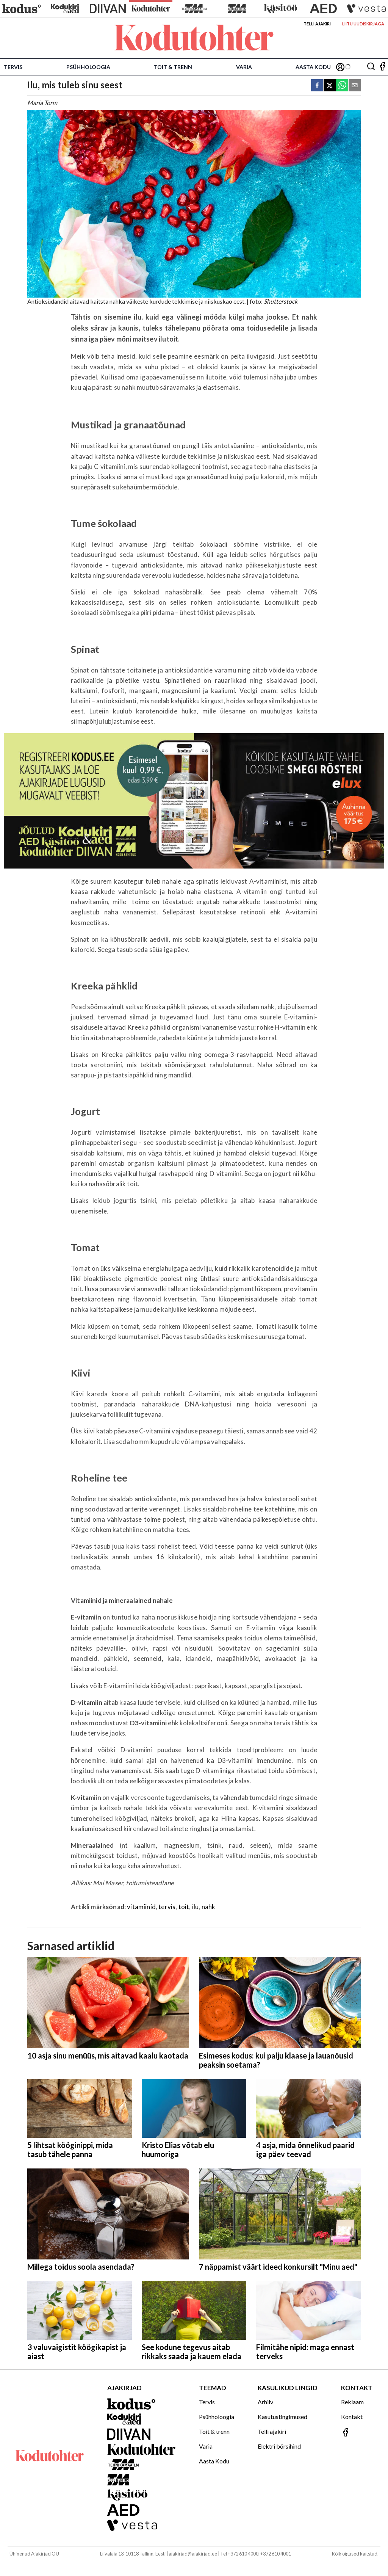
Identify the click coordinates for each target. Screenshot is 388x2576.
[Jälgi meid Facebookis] (382, 67)
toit (183, 1907)
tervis (166, 1907)
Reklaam (352, 2401)
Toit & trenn (173, 67)
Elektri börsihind (279, 2446)
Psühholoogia (88, 67)
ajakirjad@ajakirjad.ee (193, 2554)
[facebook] (317, 86)
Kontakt (352, 2416)
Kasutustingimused (282, 2416)
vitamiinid (141, 1907)
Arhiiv (265, 2401)
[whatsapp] (342, 86)
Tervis (13, 67)
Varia (244, 67)
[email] (355, 86)
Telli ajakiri (317, 23)
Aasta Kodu (313, 67)
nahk (209, 1907)
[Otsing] (371, 67)
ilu (195, 1907)
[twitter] (330, 86)
